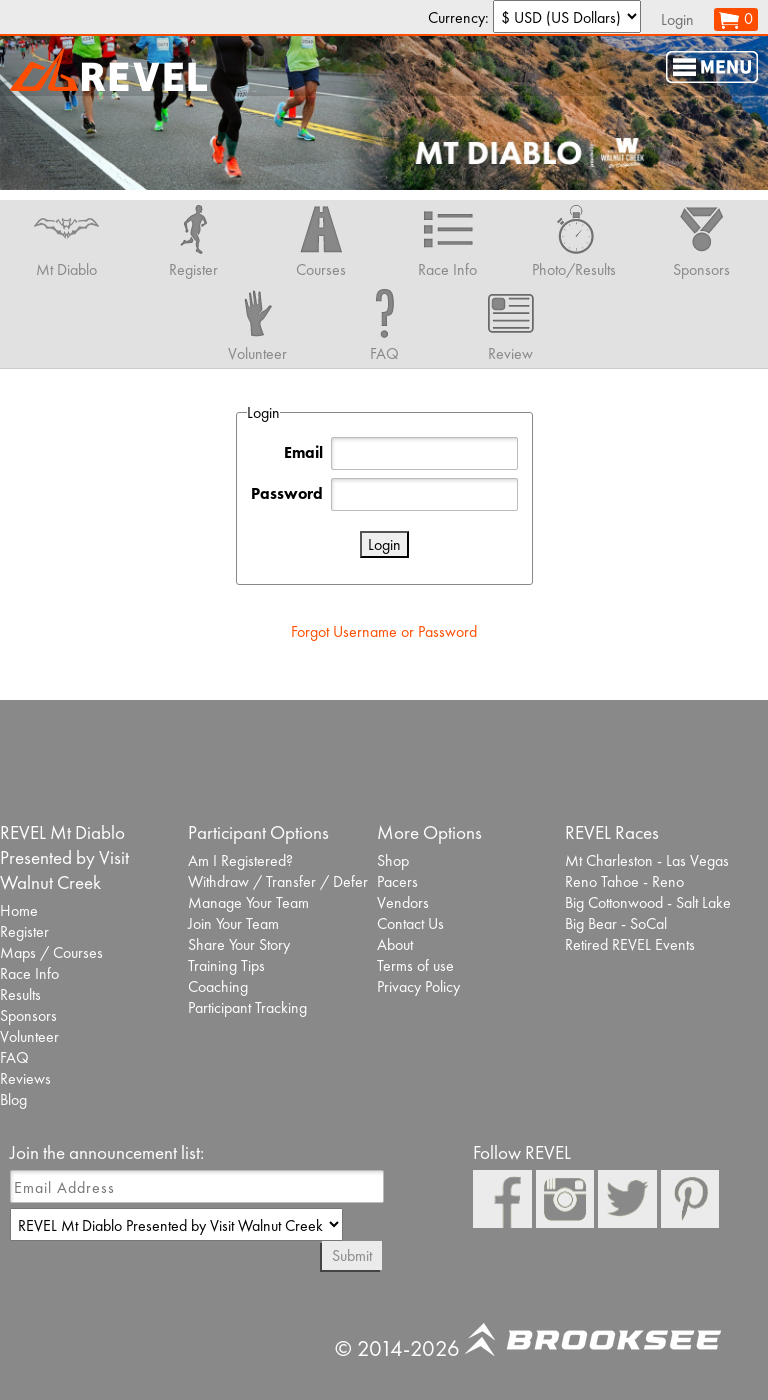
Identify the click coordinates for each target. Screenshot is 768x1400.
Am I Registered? (240, 860)
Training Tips (226, 965)
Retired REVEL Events (630, 944)
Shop (393, 860)
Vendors (403, 902)
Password (287, 493)
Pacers (397, 881)
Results (20, 994)
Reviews (25, 1078)
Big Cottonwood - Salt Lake (648, 902)
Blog (13, 1099)
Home (19, 910)
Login (677, 19)
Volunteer (29, 1036)
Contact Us (410, 923)
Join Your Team (233, 923)
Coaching (218, 986)
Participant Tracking (247, 1007)
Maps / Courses (51, 952)
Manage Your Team (248, 902)
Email (303, 452)
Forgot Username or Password (384, 631)
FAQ (14, 1057)
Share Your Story (239, 944)
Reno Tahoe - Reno (624, 881)
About (395, 944)
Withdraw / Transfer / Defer (278, 881)
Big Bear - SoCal (616, 923)
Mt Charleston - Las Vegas (647, 860)
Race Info (29, 973)
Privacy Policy (418, 986)
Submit (352, 1255)
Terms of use (415, 965)
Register (24, 931)
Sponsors (28, 1015)
